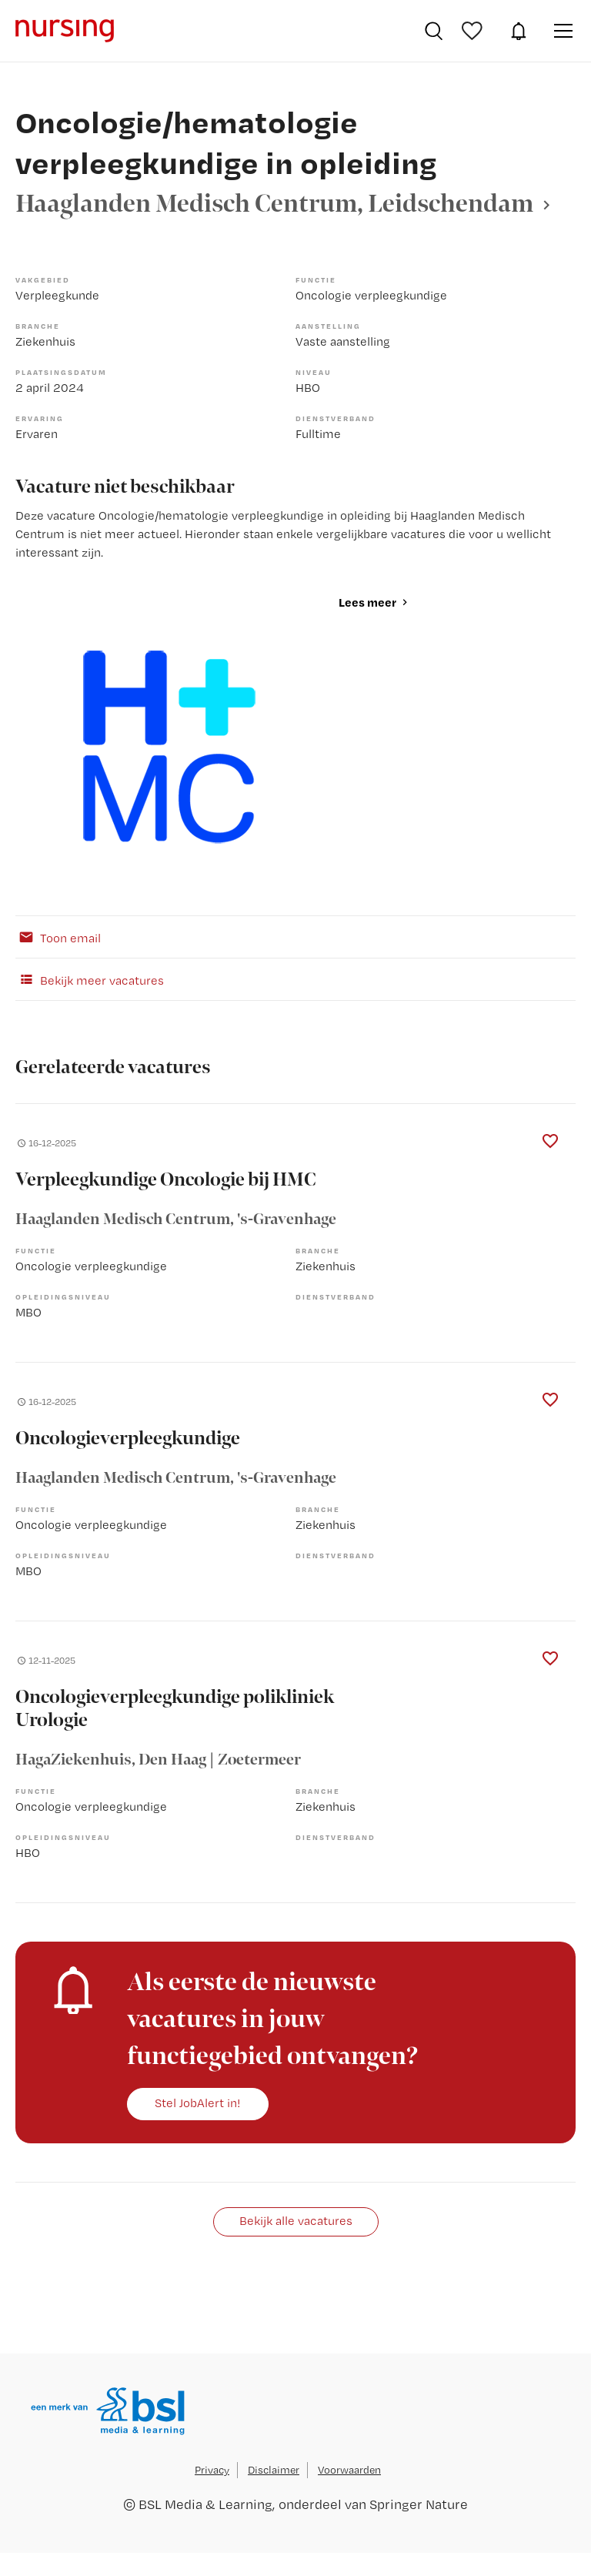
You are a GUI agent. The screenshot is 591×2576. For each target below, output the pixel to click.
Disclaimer (273, 2470)
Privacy (212, 2470)
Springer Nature (418, 2504)
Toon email (58, 937)
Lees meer (367, 602)
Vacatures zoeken (433, 31)
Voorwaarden (349, 2470)
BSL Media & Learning (205, 2504)
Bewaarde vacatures (474, 31)
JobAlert (519, 31)
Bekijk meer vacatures (89, 979)
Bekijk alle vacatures (295, 2220)
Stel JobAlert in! (198, 2103)
